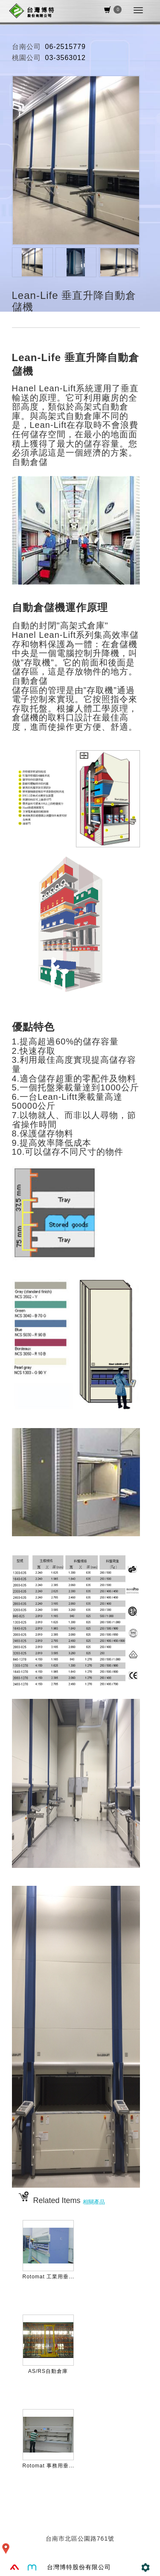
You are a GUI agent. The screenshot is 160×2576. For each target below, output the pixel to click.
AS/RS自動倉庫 (48, 2371)
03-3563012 (65, 57)
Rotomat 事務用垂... (49, 2466)
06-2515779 (65, 46)
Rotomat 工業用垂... (49, 2277)
